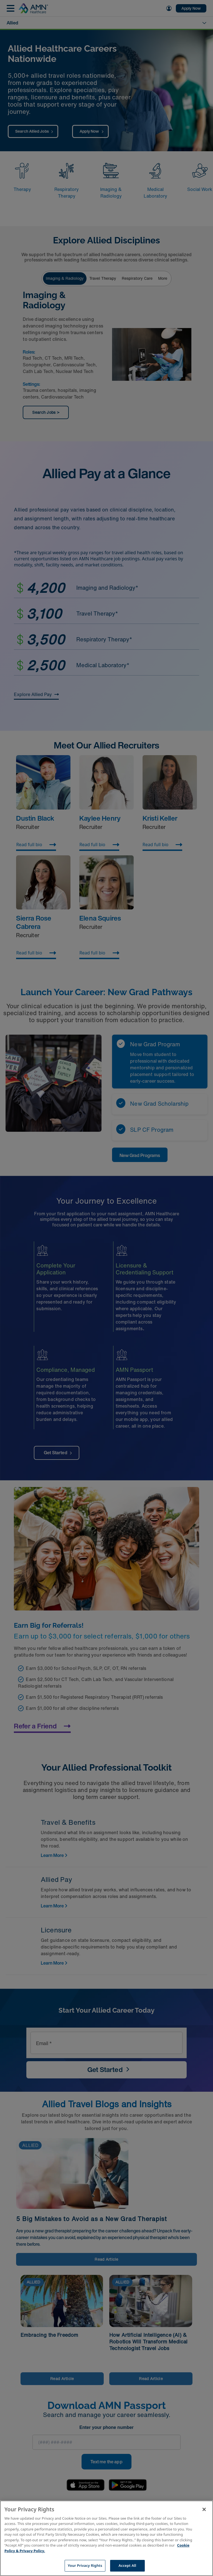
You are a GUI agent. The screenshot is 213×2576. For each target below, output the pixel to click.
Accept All (127, 2565)
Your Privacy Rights (85, 2565)
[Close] (204, 2509)
